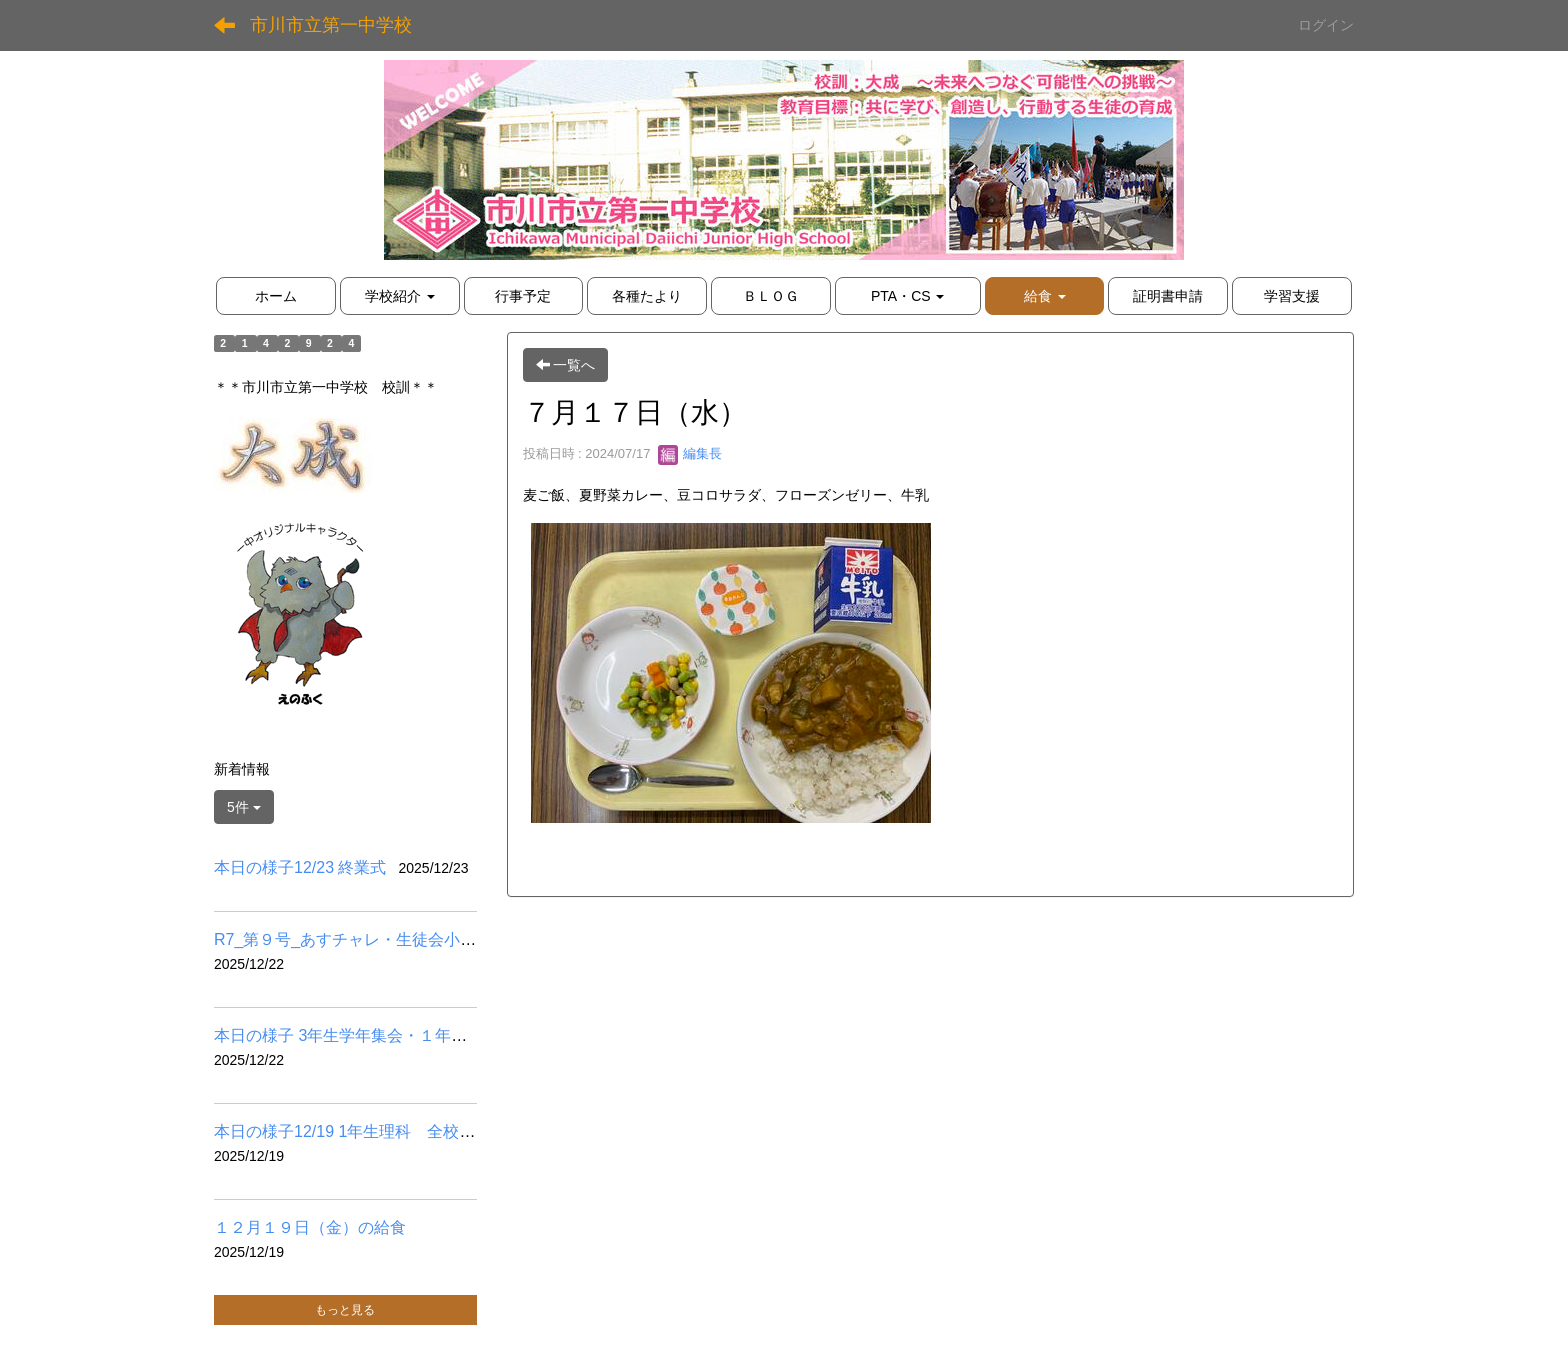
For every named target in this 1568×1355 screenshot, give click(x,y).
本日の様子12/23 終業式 (300, 867)
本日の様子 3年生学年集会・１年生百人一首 (372, 1035)
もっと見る (345, 1310)
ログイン (1326, 25)
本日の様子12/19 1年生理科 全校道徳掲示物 (376, 1131)
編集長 (690, 453)
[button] (1045, 296)
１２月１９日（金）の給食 (310, 1227)
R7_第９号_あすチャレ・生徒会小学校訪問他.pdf (390, 939)
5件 (244, 807)
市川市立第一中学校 (331, 25)
